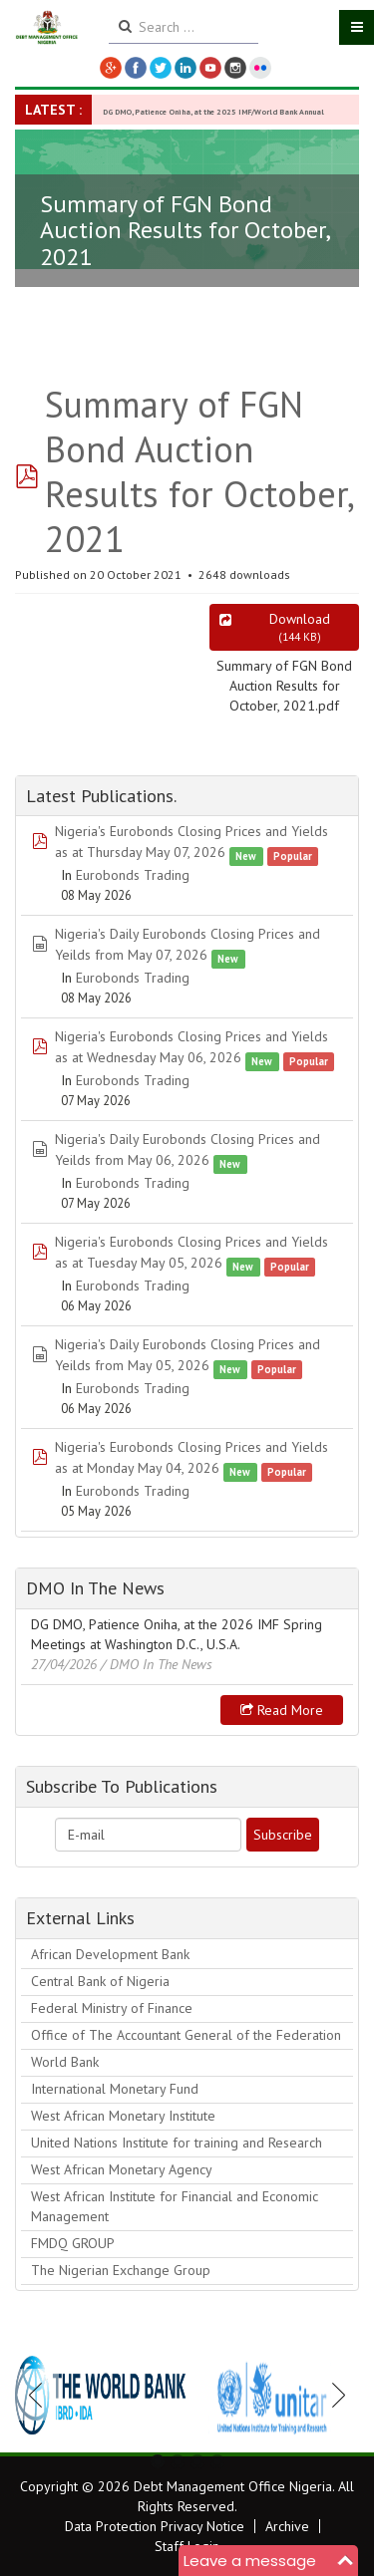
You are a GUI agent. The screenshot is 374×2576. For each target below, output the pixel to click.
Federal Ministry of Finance (111, 2008)
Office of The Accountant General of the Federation (186, 2035)
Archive (287, 2526)
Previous (41, 2395)
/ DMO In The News (156, 1664)
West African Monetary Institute (123, 2116)
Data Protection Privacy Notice (154, 2526)
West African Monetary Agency (121, 2169)
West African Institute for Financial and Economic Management (174, 2206)
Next (333, 2395)
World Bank (65, 2062)
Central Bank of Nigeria (100, 1981)
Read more (281, 1710)
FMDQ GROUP (73, 2243)
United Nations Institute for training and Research (176, 2142)
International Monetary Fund (114, 2089)
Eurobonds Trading (132, 875)
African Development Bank (110, 1954)
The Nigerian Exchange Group (120, 2270)
